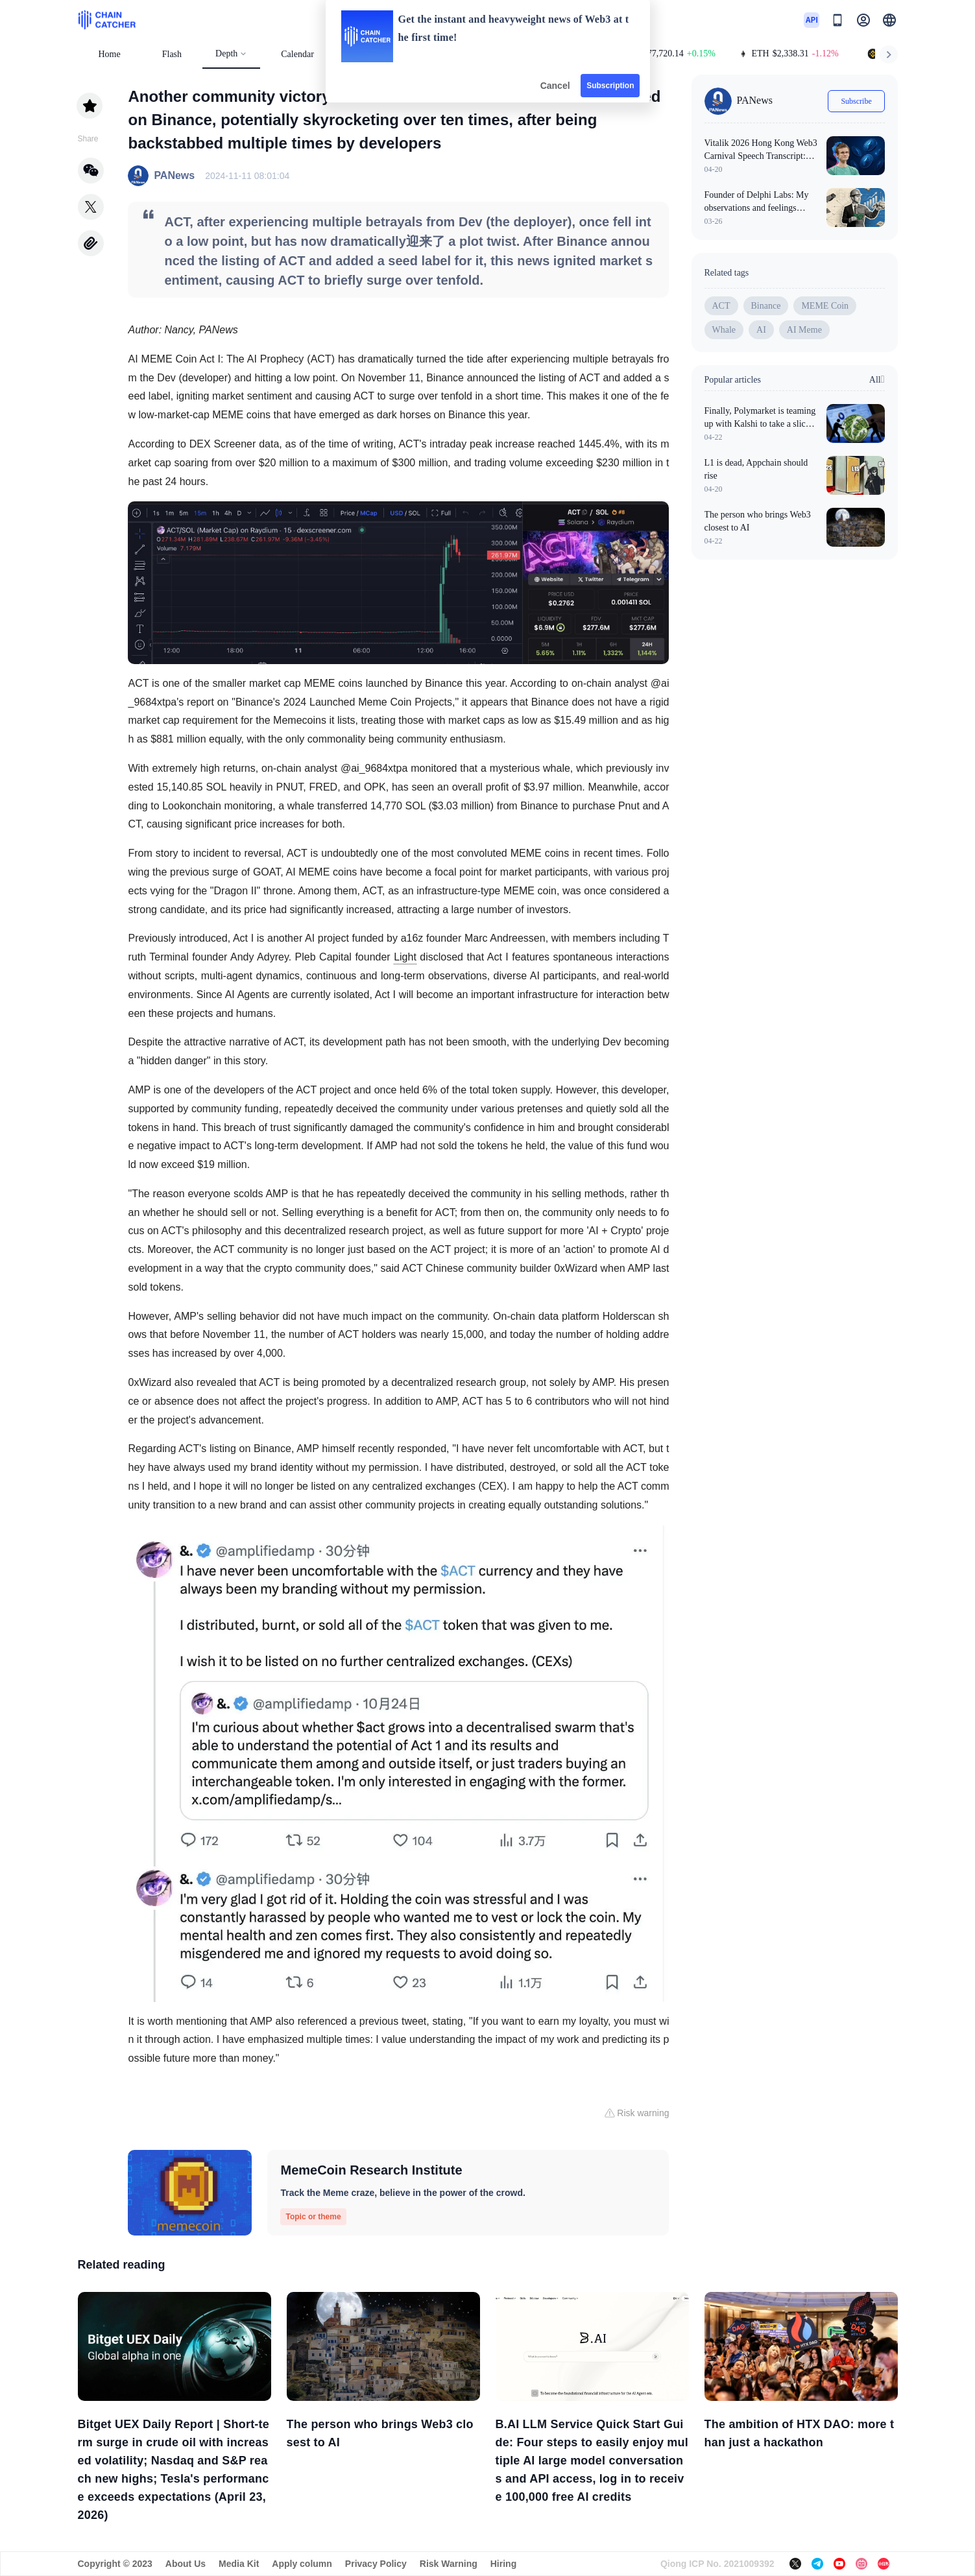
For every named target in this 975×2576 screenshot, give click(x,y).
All (877, 379)
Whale (724, 330)
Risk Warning (448, 2563)
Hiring (503, 2563)
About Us (185, 2563)
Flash (172, 54)
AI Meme (804, 330)
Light (405, 956)
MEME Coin (825, 306)
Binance (766, 306)
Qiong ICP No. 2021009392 (717, 2563)
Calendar (297, 54)
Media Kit (239, 2563)
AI (761, 330)
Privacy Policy (376, 2563)
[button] (889, 20)
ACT (721, 306)
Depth (231, 53)
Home (110, 54)
